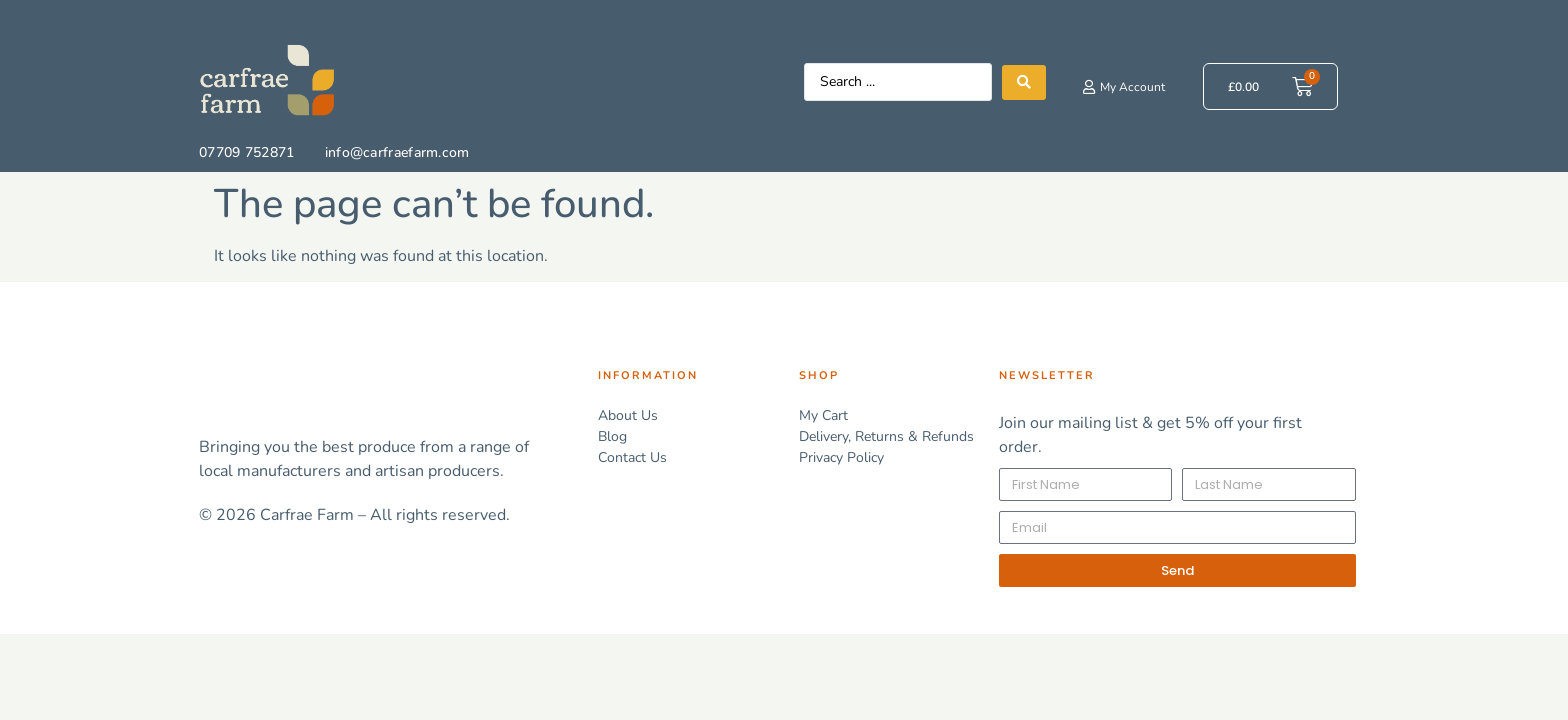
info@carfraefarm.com (397, 152)
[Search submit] (1024, 82)
